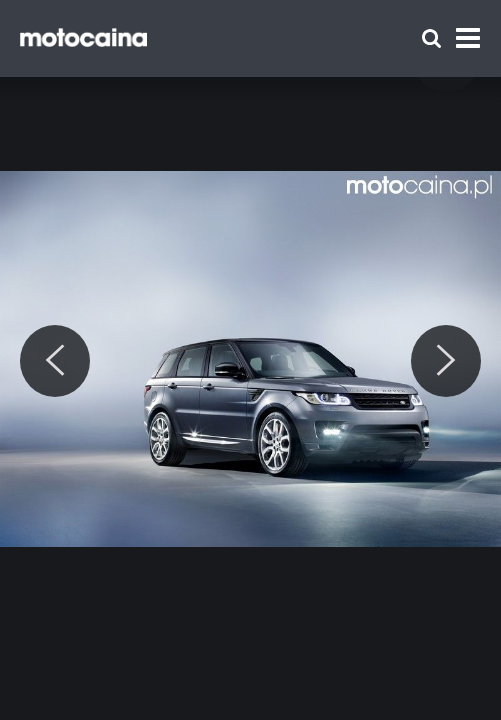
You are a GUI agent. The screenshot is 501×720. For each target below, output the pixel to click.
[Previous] (55, 361)
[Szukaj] (431, 38)
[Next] (446, 361)
